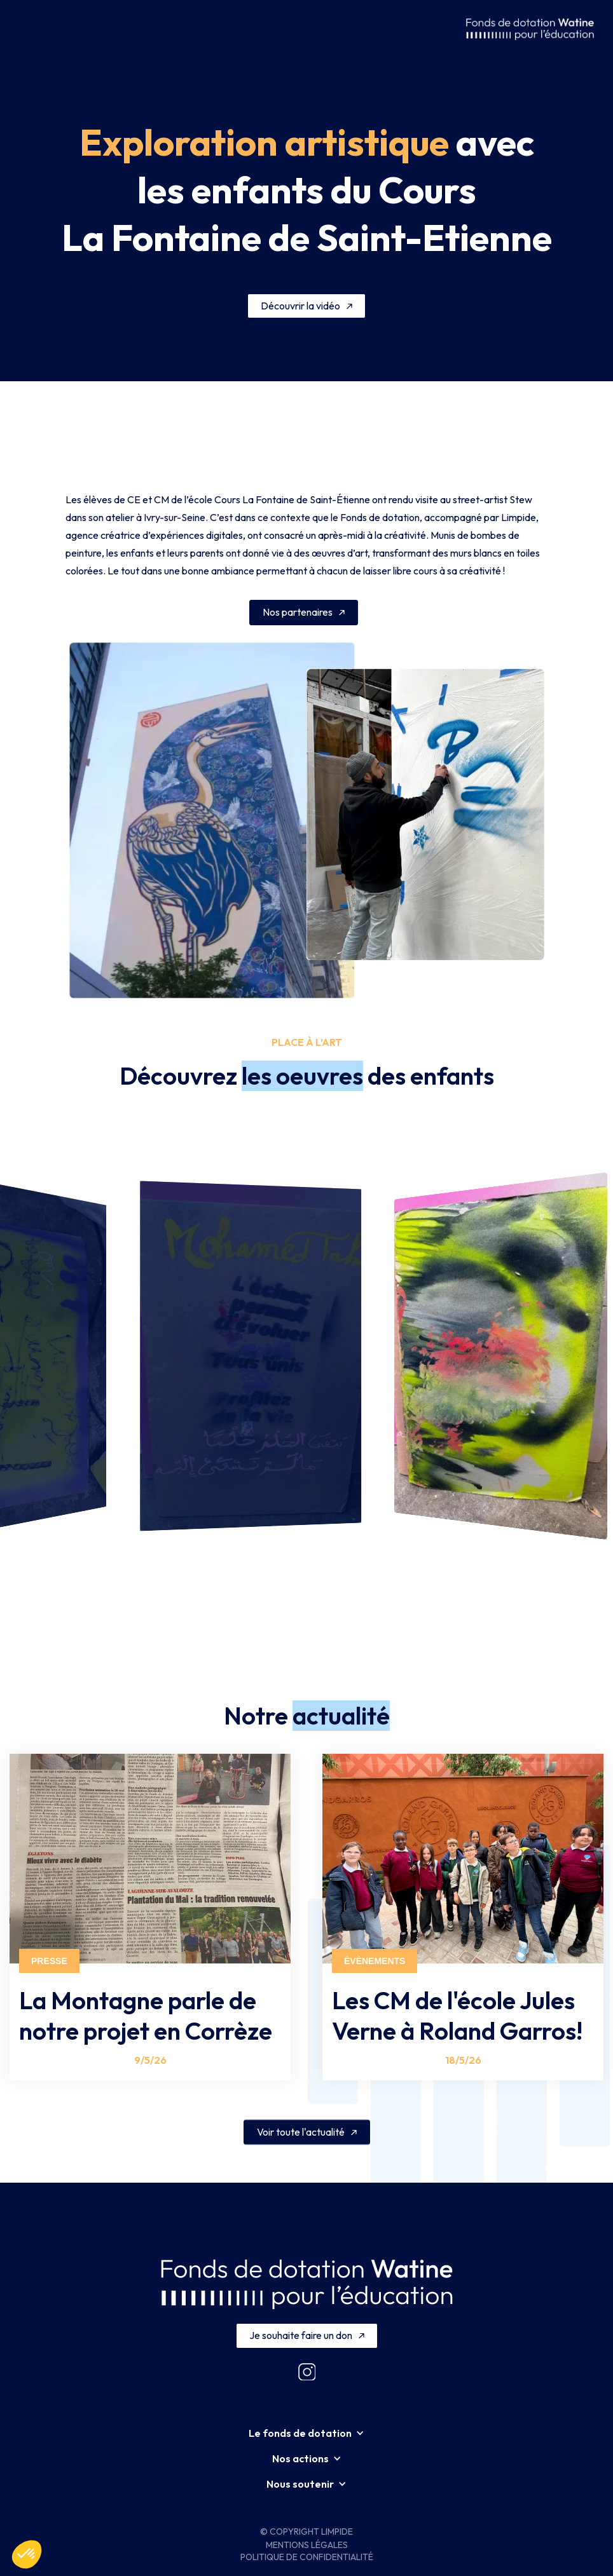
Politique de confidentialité (306, 2557)
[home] (530, 29)
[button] (30, 29)
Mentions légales (307, 2545)
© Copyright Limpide (306, 2531)
